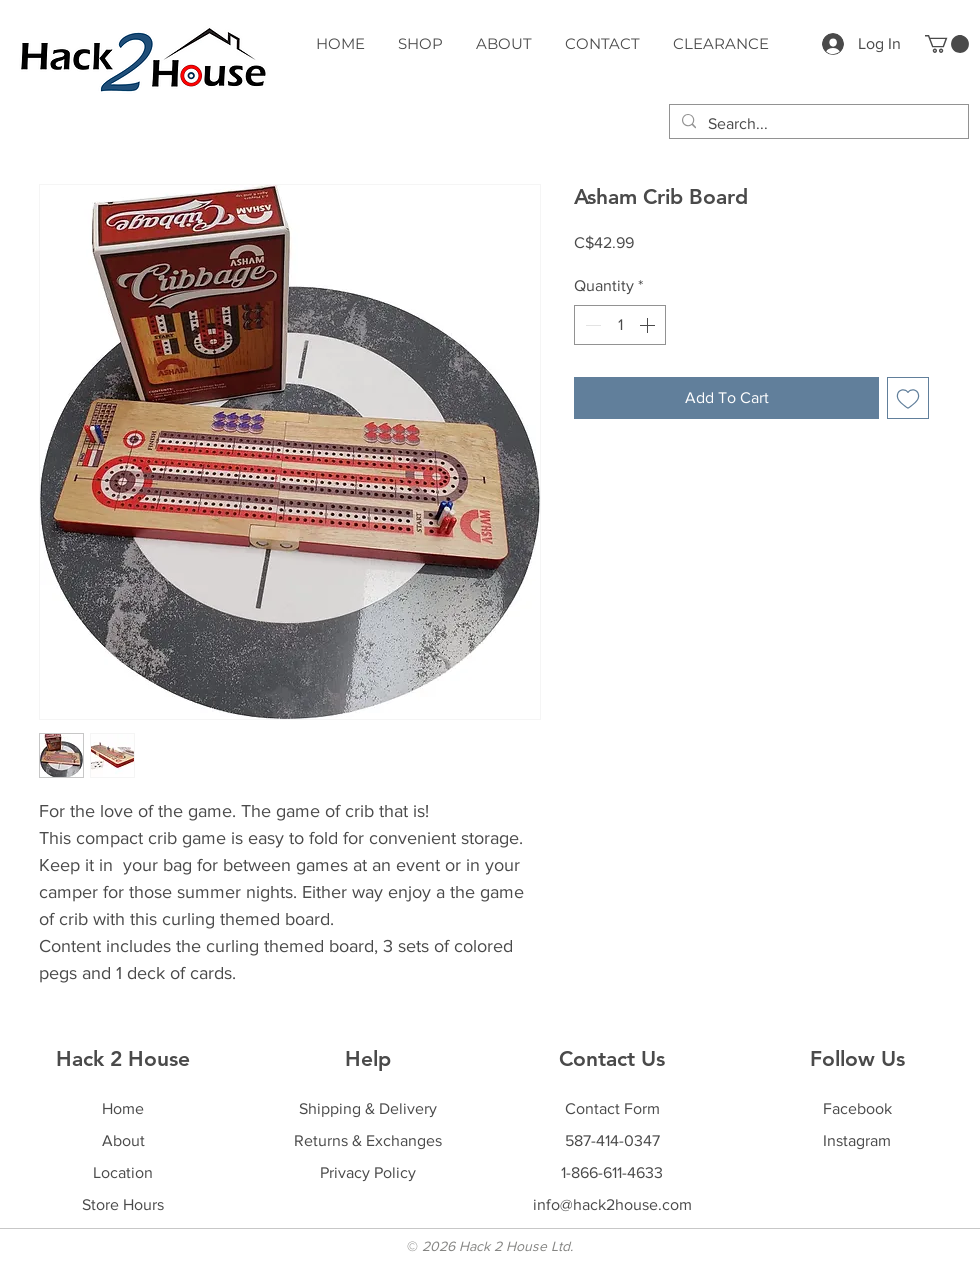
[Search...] (817, 124)
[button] (947, 44)
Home (123, 1108)
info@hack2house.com (612, 1204)
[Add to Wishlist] (908, 398)
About (123, 1140)
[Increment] (649, 325)
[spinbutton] (620, 325)
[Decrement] (591, 325)
